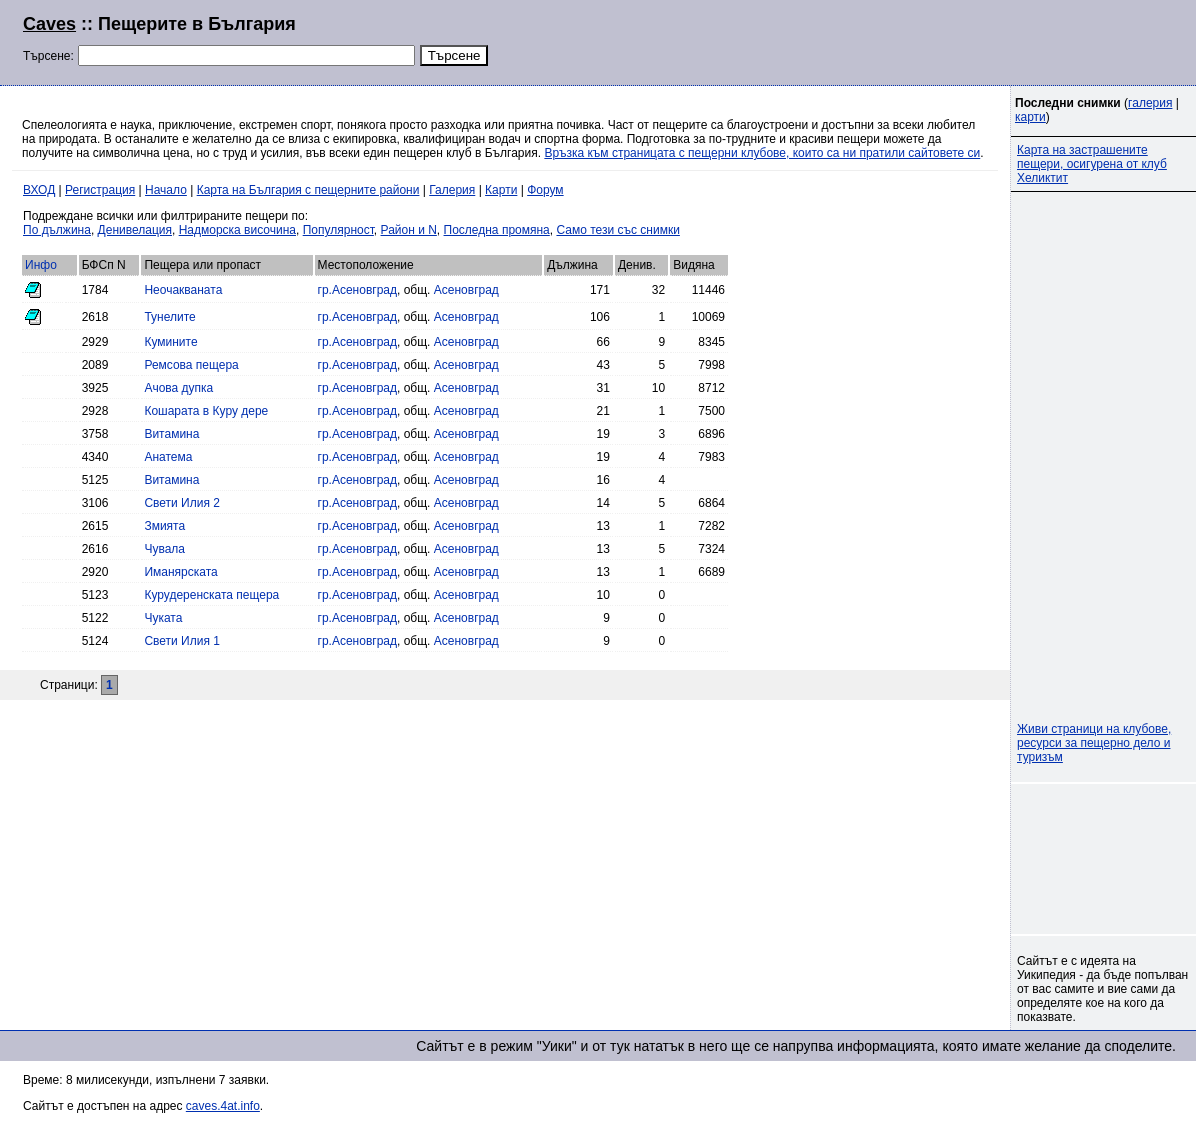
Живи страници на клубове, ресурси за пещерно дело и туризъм (1094, 743)
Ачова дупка (178, 388)
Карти (501, 190)
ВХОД (39, 190)
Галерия (452, 190)
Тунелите (169, 317)
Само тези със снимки (617, 230)
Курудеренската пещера (211, 595)
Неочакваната (183, 290)
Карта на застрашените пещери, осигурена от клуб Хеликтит (1092, 164)
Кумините (170, 342)
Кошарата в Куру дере (206, 411)
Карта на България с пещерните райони (308, 190)
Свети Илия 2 (182, 503)
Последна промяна (497, 230)
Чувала (164, 549)
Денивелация (135, 230)
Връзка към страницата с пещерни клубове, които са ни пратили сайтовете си (762, 153)
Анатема (168, 457)
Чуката (163, 618)
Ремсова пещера (191, 365)
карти (1030, 117)
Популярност (338, 230)
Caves (49, 24)
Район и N (409, 230)
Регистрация (100, 190)
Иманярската (180, 572)
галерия (1150, 103)
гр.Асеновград (357, 290)
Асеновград (466, 290)
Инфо (41, 265)
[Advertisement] (930, 40)
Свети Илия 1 (182, 641)
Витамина (171, 434)
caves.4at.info (223, 1106)
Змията (164, 526)
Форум (545, 190)
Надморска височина (237, 230)
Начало (166, 190)
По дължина (57, 230)
